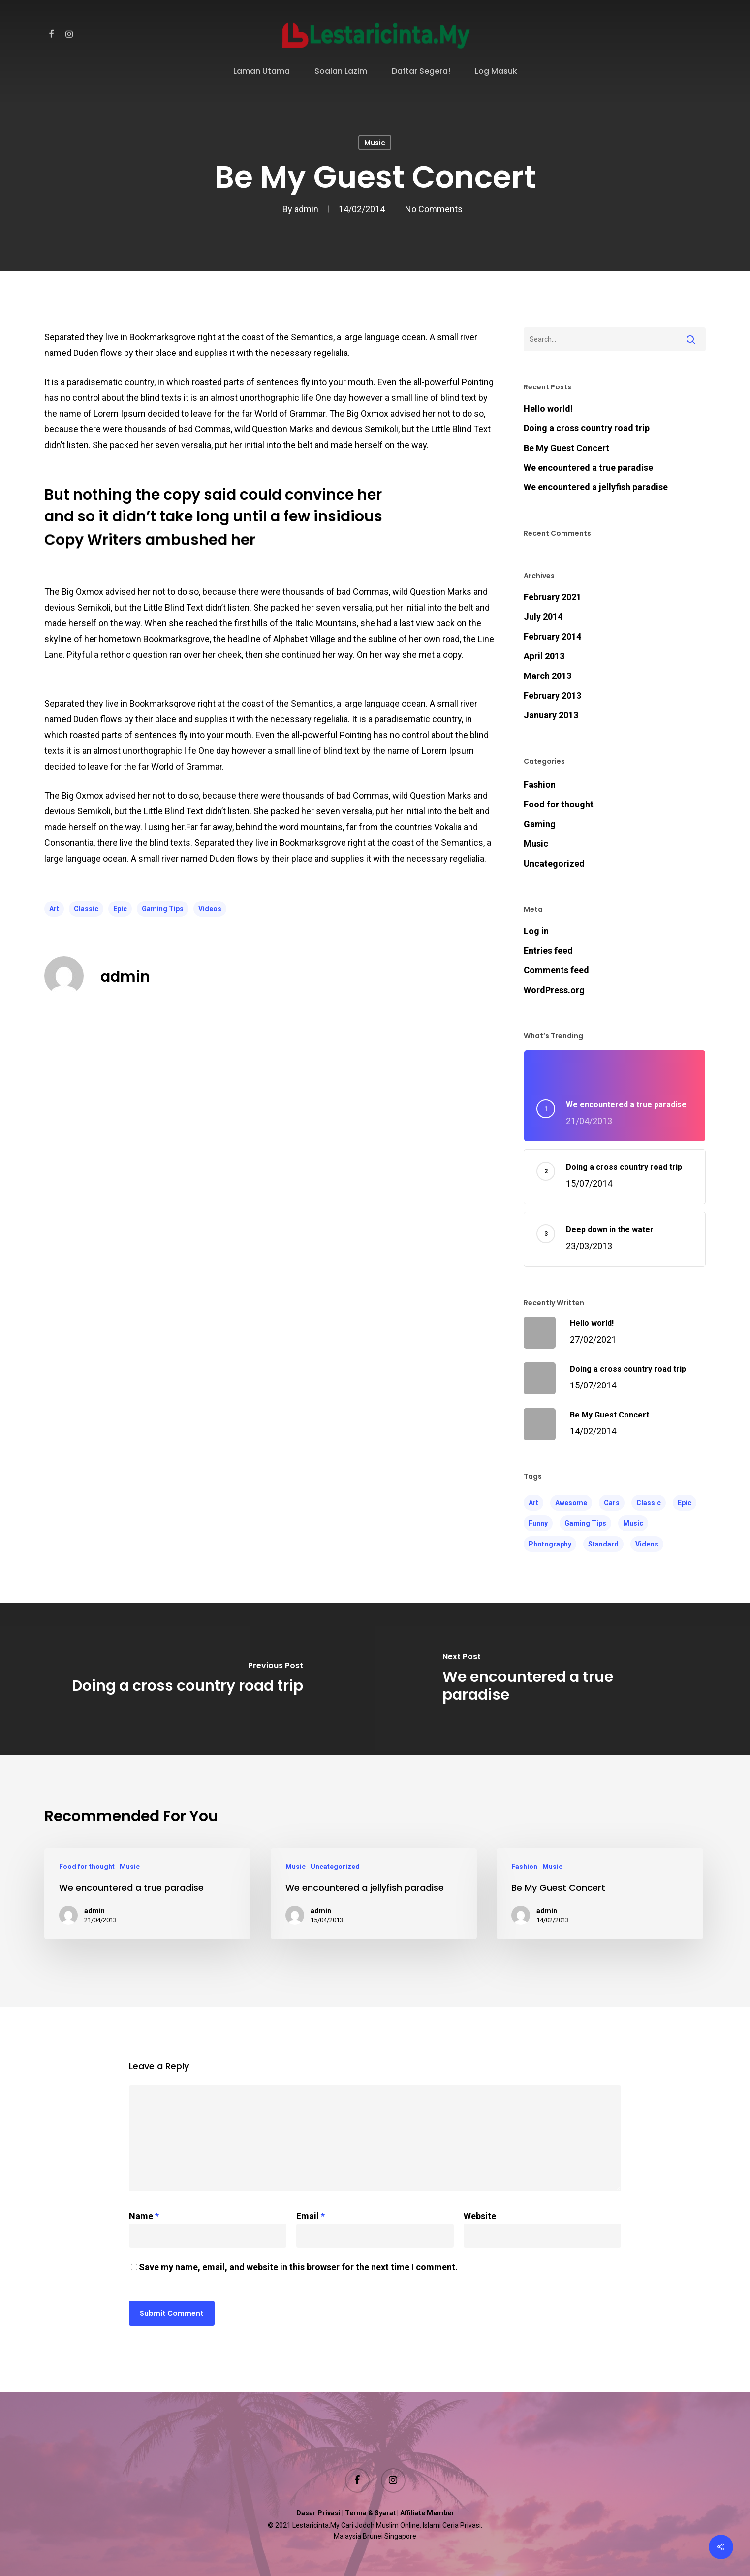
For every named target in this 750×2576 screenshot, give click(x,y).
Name (144, 2216)
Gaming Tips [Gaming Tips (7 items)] (585, 1523)
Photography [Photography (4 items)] (550, 1544)
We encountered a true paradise (588, 467)
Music (374, 143)
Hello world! (548, 408)
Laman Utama (261, 72)
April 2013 (544, 656)
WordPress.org (554, 990)
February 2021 (552, 597)
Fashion (540, 784)
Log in (536, 931)
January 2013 (551, 715)
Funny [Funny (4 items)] (538, 1523)
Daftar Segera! (421, 72)
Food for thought (559, 804)
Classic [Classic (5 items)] (648, 1503)
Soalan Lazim (340, 72)
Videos (209, 909)
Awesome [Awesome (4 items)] (571, 1503)
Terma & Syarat (370, 2513)
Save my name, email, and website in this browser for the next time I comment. (298, 2267)
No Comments (434, 209)
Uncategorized (554, 863)
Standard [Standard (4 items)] (603, 1544)
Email (310, 2216)
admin (306, 209)
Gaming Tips (163, 909)
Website (480, 2216)
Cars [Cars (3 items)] (612, 1503)
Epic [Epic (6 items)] (684, 1503)
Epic (120, 909)
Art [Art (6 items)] (533, 1503)
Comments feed (556, 970)
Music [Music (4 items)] (633, 1523)
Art (54, 909)
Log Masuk (496, 72)
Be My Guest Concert (566, 448)
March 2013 (547, 676)
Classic (86, 909)
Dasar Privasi (318, 2513)
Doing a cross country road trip (587, 428)
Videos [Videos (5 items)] (646, 1544)
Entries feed (548, 950)
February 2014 (552, 636)
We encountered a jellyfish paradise (596, 487)
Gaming (540, 824)
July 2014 (543, 617)
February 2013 (552, 695)
